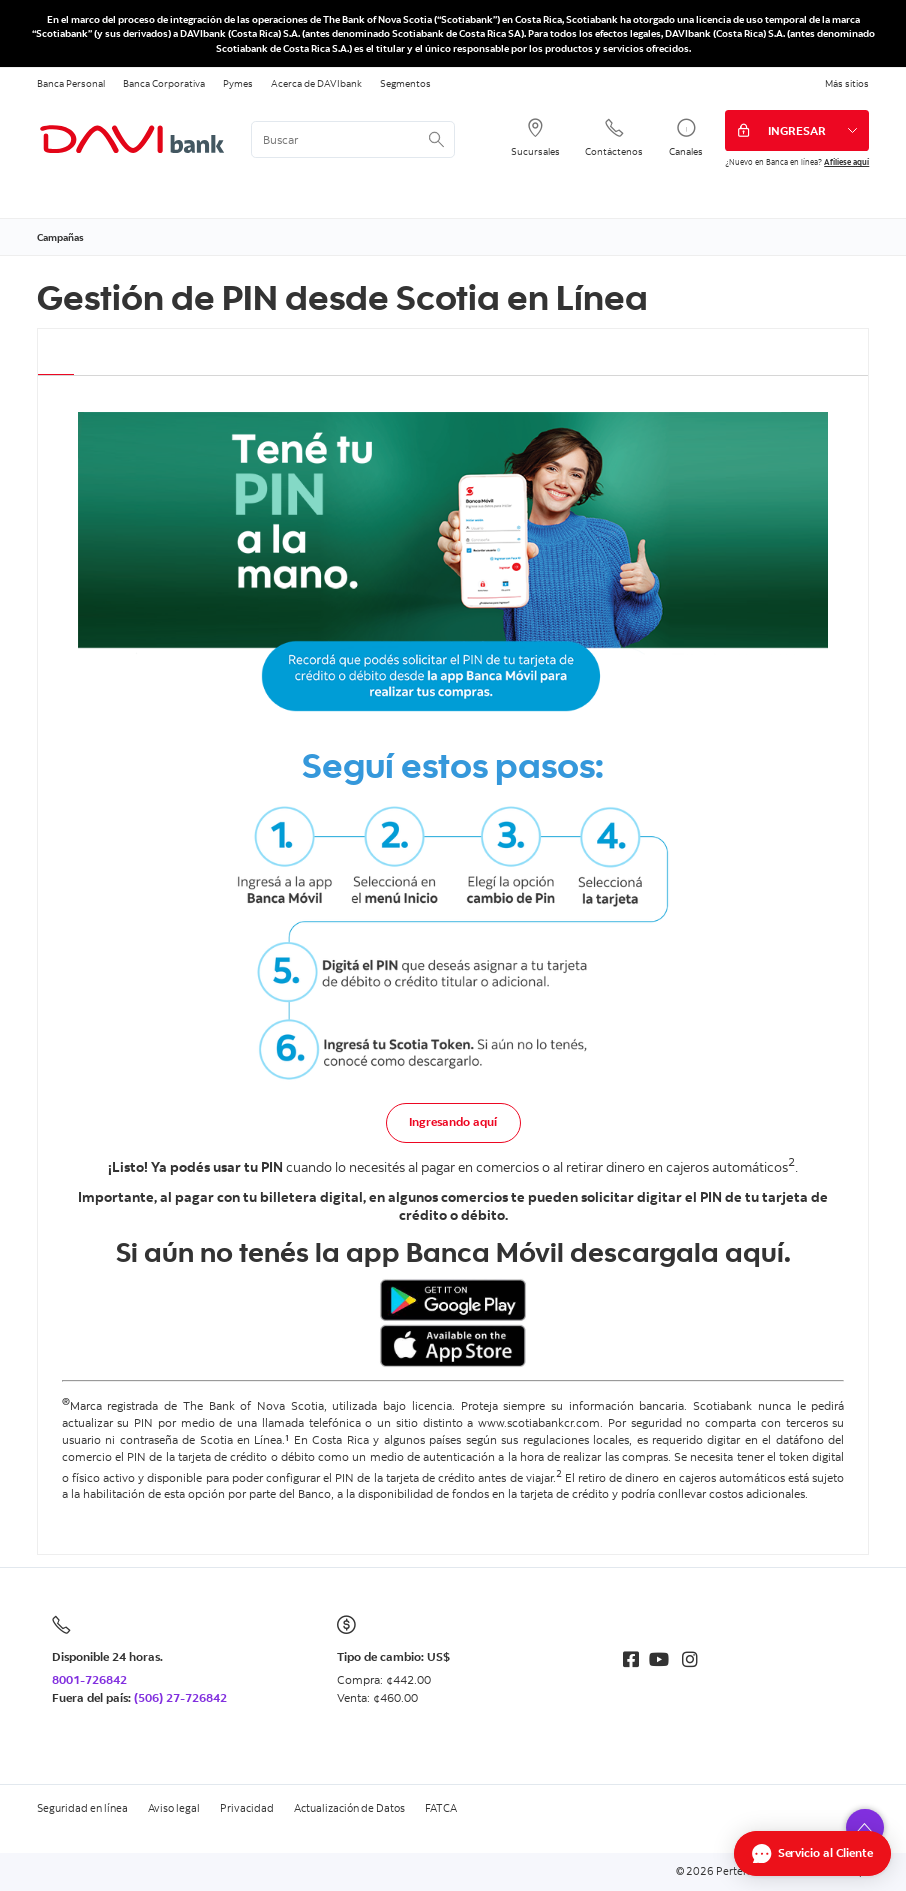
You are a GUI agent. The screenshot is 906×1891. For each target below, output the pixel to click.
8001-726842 (89, 1679)
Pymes (238, 83)
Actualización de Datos (349, 1808)
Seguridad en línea (82, 1808)
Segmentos (405, 83)
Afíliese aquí (846, 161)
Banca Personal (71, 83)
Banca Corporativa (164, 83)
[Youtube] (659, 1659)
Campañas (60, 237)
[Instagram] (690, 1659)
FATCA (441, 1808)
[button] (865, 1828)
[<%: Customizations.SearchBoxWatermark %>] (353, 140)
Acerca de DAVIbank (316, 83)
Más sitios (847, 83)
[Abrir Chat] (812, 1853)
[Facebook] (631, 1659)
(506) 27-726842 (180, 1697)
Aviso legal (174, 1808)
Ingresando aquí (453, 1121)
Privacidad (247, 1808)
